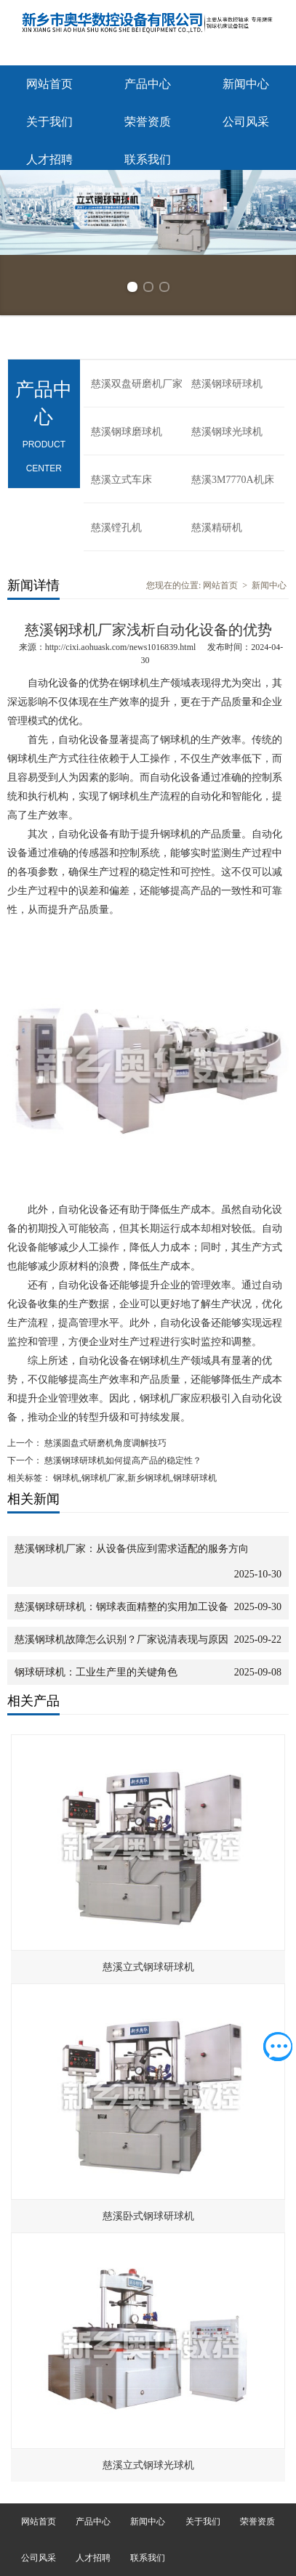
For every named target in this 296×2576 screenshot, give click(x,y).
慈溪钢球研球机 (227, 383)
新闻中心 (246, 84)
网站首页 (49, 84)
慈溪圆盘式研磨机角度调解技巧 (104, 1443)
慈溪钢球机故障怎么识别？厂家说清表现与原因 (121, 1639)
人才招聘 (49, 159)
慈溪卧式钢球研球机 (148, 2216)
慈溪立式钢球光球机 (148, 2465)
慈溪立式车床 (121, 479)
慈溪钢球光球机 (227, 431)
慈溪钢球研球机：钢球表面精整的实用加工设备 (121, 1606)
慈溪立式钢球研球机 (148, 1967)
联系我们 (147, 159)
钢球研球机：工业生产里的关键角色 (96, 1672)
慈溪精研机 (216, 527)
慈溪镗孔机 (116, 527)
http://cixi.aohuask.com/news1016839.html (120, 647)
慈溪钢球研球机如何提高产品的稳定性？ (121, 1460)
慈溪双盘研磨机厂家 (137, 383)
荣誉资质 (147, 121)
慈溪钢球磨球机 (126, 431)
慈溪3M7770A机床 (232, 479)
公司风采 (246, 121)
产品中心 (147, 84)
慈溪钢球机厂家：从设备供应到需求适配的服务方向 (132, 1548)
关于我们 (49, 121)
